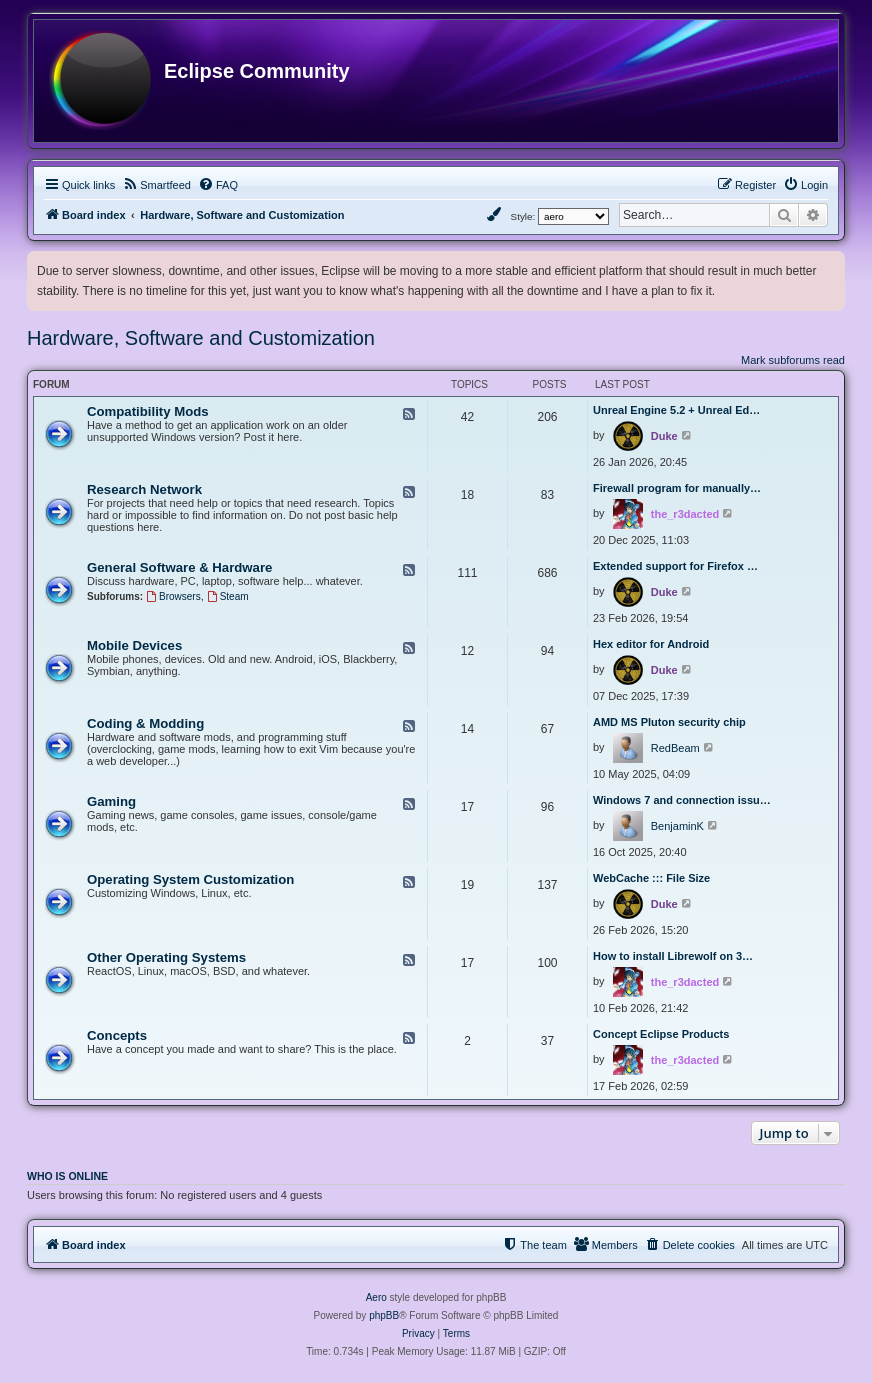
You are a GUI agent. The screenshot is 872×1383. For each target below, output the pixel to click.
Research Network (144, 489)
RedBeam (675, 748)
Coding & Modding (145, 723)
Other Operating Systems (166, 957)
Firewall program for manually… (677, 488)
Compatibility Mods (148, 411)
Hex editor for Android (651, 644)
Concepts (117, 1035)
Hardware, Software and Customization (201, 338)
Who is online (67, 1176)
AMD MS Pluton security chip (669, 722)
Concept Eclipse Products (661, 1034)
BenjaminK (677, 826)
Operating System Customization (190, 879)
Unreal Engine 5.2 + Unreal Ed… (676, 410)
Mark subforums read (793, 360)
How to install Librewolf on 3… (673, 956)
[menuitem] (156, 185)
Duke (664, 436)
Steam (228, 596)
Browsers (173, 596)
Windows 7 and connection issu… (682, 800)
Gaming (111, 801)
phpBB (384, 1315)
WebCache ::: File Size (651, 878)
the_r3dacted (685, 514)
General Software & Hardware (179, 567)
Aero (376, 1297)
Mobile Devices (134, 645)
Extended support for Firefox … (675, 566)
